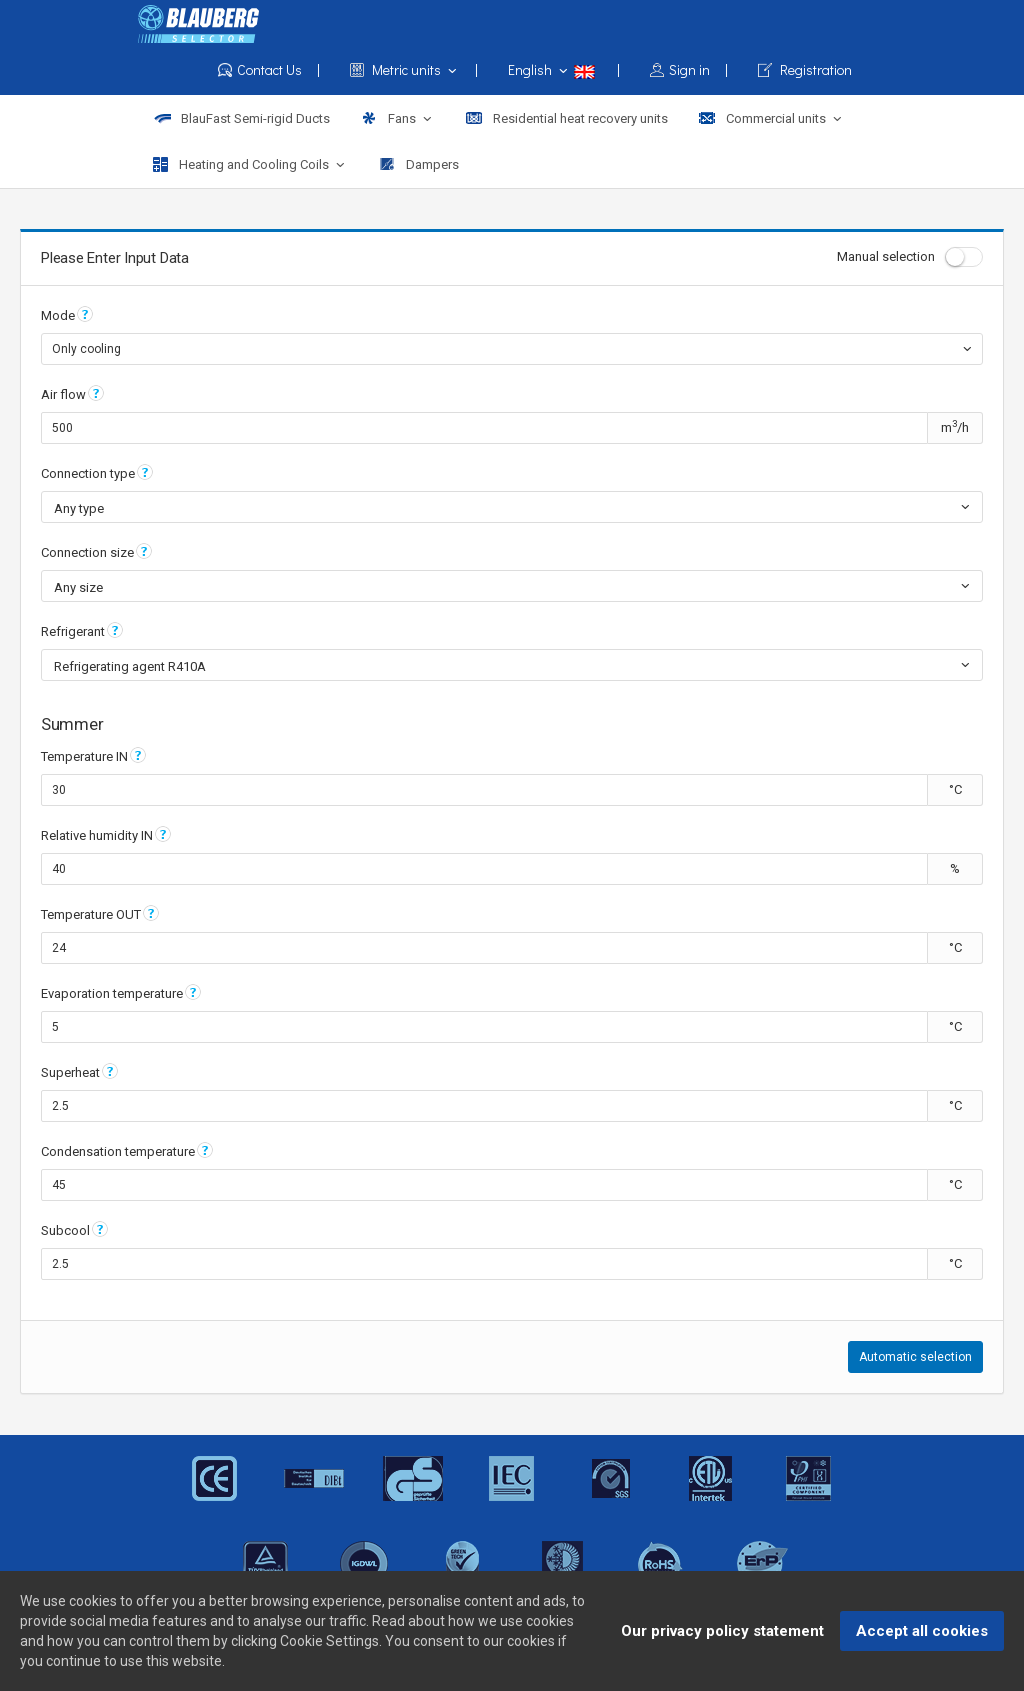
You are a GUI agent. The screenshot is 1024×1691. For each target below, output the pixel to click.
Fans (397, 119)
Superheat (70, 1072)
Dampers (418, 164)
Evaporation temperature (112, 993)
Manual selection (910, 257)
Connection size (87, 552)
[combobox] (512, 349)
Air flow (63, 394)
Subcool (65, 1230)
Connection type (88, 473)
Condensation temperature (118, 1151)
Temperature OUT (91, 914)
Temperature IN (84, 756)
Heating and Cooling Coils (250, 164)
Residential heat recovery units (566, 118)
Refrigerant (73, 631)
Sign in (689, 70)
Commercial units (771, 119)
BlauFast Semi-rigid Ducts (241, 118)
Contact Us (269, 70)
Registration (805, 70)
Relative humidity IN (97, 835)
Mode (58, 315)
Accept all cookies (922, 1634)
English (564, 70)
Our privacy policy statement (722, 1634)
